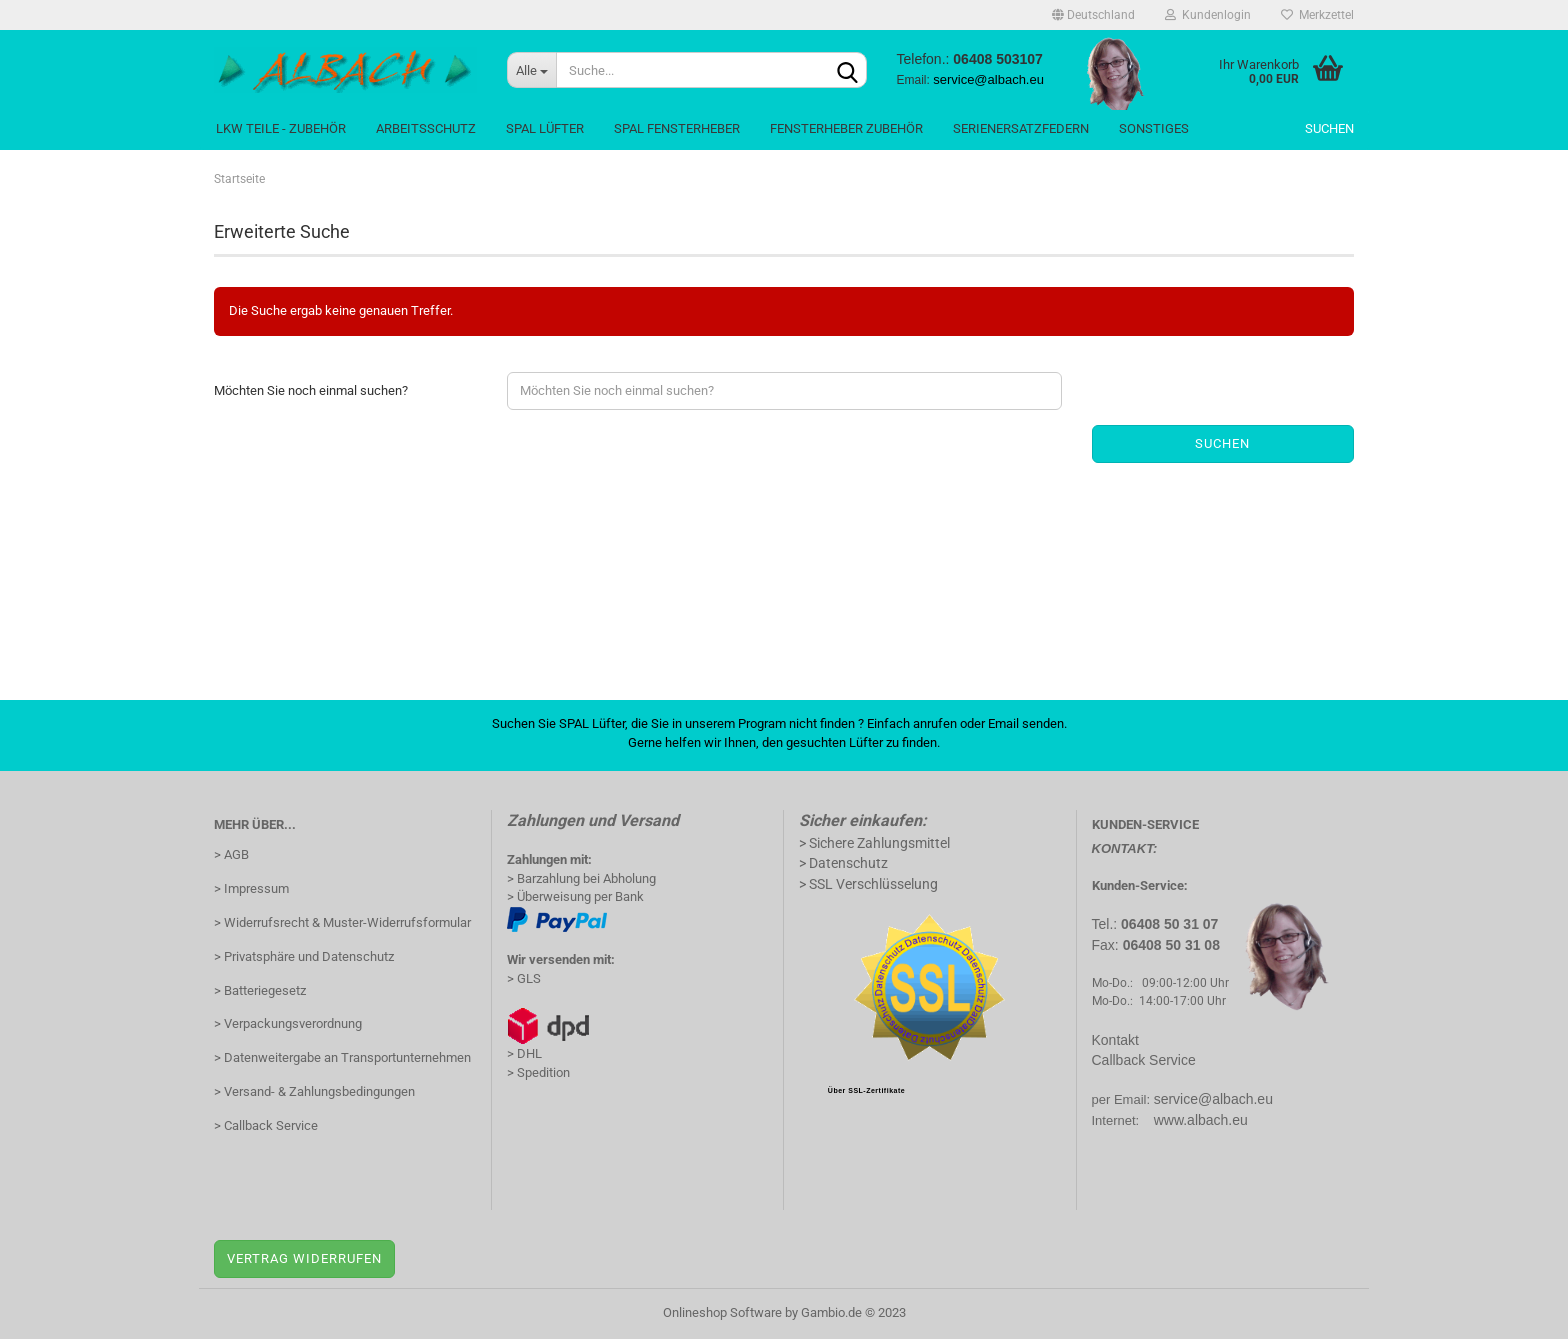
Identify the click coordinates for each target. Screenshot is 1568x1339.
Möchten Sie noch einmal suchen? (311, 390)
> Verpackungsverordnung (288, 1023)
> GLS (524, 978)
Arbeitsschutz (426, 128)
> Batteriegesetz (260, 990)
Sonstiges (1154, 128)
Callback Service (1144, 1060)
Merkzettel (1317, 15)
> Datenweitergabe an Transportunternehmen (342, 1057)
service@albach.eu (1213, 1099)
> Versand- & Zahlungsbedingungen (314, 1091)
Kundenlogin (1208, 15)
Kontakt (1115, 1040)
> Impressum (251, 888)
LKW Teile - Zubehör (281, 128)
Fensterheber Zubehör (846, 128)
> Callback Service (266, 1125)
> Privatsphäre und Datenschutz (304, 956)
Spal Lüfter (545, 128)
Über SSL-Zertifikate (866, 1090)
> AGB (231, 854)
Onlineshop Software (722, 1312)
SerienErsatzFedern (1021, 128)
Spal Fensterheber (677, 128)
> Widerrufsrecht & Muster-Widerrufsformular (342, 922)
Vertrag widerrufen (304, 1258)
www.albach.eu (1201, 1120)
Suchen (1329, 128)
